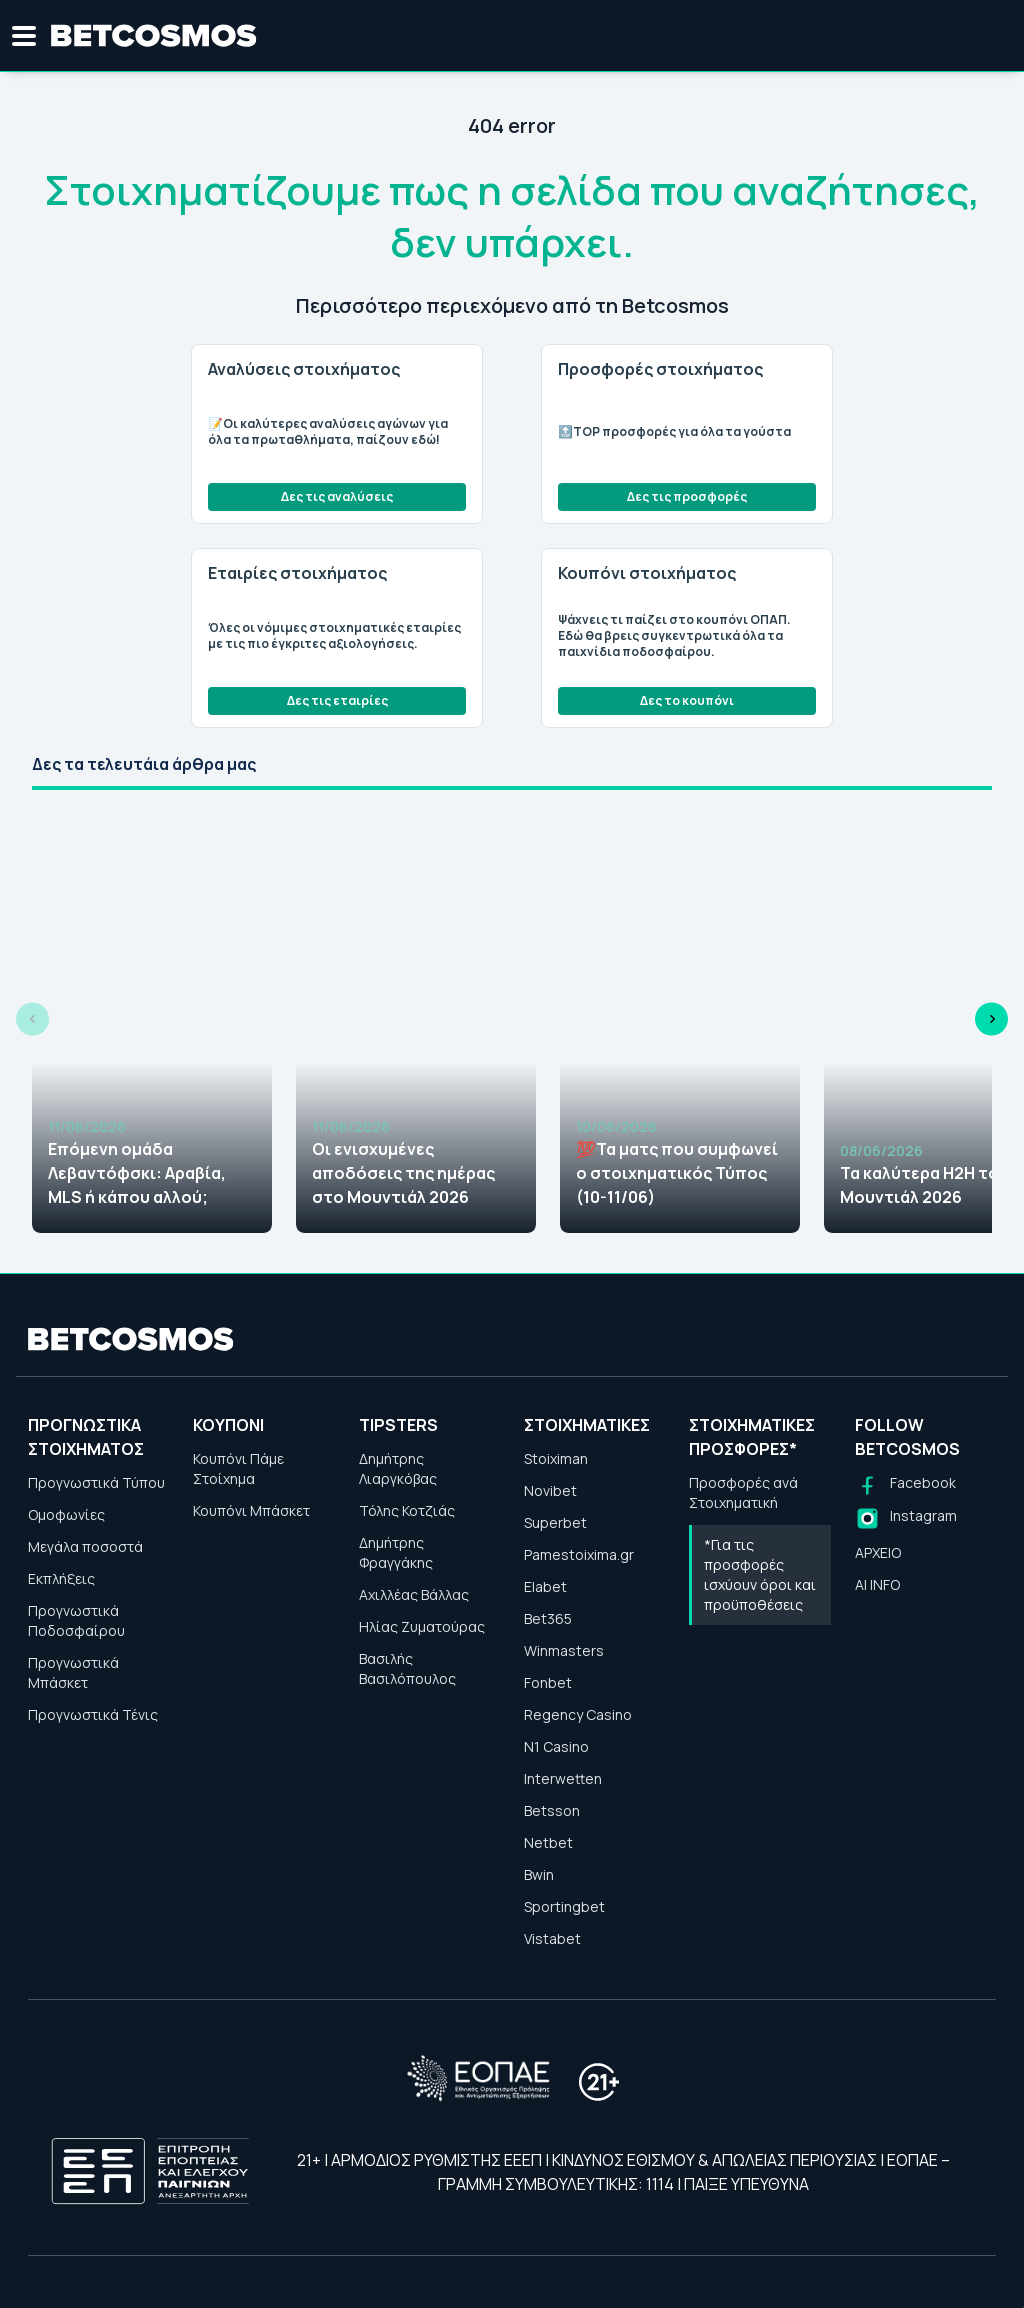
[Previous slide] (32, 1019)
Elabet (545, 1586)
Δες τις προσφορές (687, 496)
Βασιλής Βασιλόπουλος (407, 1668)
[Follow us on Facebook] (905, 1485)
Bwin (539, 1874)
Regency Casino (578, 1714)
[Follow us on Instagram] (906, 1518)
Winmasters (564, 1650)
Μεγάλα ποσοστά (85, 1546)
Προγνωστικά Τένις (93, 1714)
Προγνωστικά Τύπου (96, 1482)
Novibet (550, 1490)
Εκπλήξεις (61, 1578)
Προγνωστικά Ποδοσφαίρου (76, 1620)
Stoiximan (556, 1458)
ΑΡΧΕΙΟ (878, 1552)
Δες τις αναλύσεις (337, 496)
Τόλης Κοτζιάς (407, 1510)
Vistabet (552, 1938)
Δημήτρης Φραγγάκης (396, 1552)
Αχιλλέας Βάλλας (414, 1594)
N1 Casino (556, 1746)
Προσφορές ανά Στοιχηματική (743, 1492)
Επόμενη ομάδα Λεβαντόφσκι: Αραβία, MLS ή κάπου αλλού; (137, 1173)
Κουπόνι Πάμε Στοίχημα (238, 1468)
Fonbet (548, 1682)
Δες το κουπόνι (687, 700)
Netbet (548, 1842)
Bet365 (548, 1618)
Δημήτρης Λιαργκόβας (398, 1468)
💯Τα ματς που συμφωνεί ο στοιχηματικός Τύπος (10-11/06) (677, 1173)
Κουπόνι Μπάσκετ (251, 1510)
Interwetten (563, 1778)
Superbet (555, 1522)
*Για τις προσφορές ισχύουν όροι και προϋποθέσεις (760, 1574)
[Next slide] (991, 1019)
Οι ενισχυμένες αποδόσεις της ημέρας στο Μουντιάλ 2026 (403, 1173)
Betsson (552, 1810)
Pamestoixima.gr (579, 1554)
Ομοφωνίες (66, 1514)
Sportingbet (564, 1906)
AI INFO (877, 1584)
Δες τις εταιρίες (337, 700)
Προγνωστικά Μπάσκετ (73, 1672)
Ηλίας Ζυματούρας (422, 1626)
